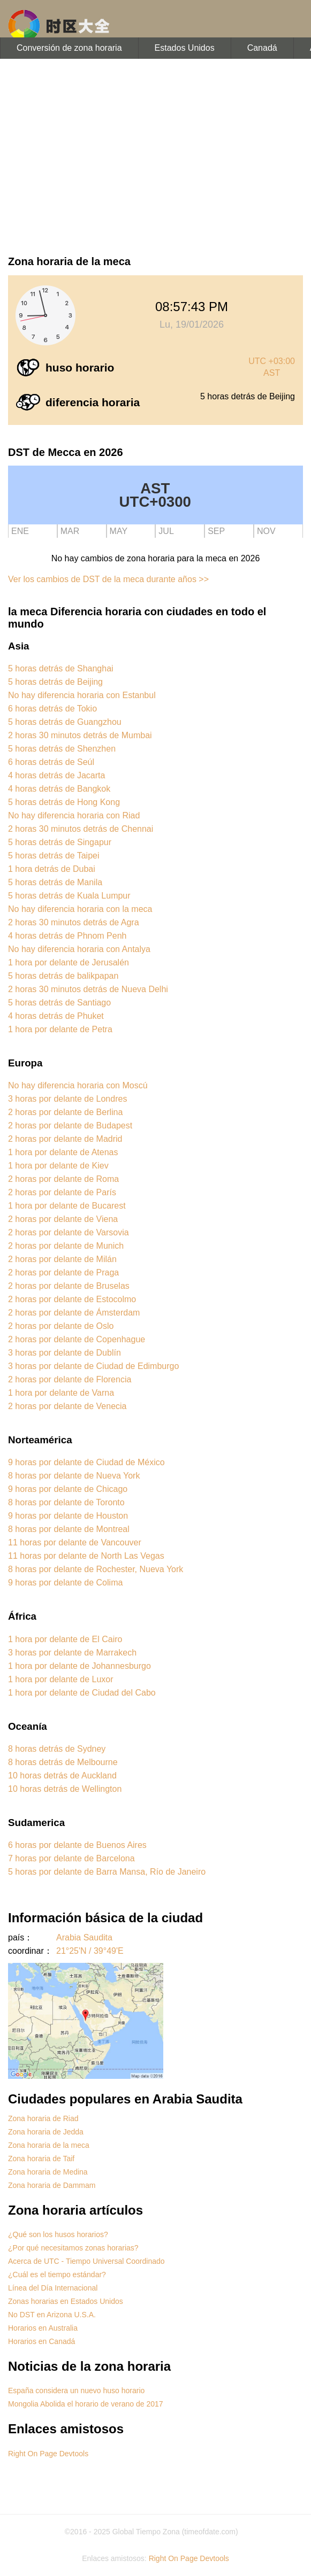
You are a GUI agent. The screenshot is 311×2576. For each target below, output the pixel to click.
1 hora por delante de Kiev (58, 1165)
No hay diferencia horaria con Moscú (78, 1085)
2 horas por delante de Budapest (70, 1125)
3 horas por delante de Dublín (64, 1352)
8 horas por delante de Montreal (69, 1529)
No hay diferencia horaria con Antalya (79, 949)
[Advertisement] (155, 155)
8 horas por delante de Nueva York (74, 1475)
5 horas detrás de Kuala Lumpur (69, 895)
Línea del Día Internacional (52, 2288)
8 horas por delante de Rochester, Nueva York (95, 1569)
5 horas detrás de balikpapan (63, 975)
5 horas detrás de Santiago (59, 1002)
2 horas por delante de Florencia (69, 1379)
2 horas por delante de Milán (62, 1259)
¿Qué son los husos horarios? (58, 2234)
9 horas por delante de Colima (65, 1582)
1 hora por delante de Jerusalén (68, 962)
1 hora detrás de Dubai (51, 868)
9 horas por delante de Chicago (67, 1489)
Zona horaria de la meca (48, 2145)
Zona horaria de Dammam (51, 2185)
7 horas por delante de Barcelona (71, 1858)
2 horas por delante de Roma (63, 1178)
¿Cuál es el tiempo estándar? (57, 2274)
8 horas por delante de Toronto (66, 1502)
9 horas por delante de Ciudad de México (86, 1462)
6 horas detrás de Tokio (52, 708)
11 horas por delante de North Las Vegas (86, 1555)
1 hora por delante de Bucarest (67, 1205)
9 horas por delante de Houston (68, 1515)
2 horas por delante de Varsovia (68, 1232)
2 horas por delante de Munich (66, 1245)
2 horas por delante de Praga (63, 1272)
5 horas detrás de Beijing (55, 681)
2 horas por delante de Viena (63, 1219)
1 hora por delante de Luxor (60, 1679)
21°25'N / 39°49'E (90, 1950)
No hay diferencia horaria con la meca (80, 909)
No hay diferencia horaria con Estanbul (82, 695)
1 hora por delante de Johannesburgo (79, 1665)
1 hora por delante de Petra (60, 1029)
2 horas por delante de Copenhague (76, 1339)
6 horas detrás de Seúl (51, 762)
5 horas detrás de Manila (55, 882)
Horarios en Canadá (41, 2341)
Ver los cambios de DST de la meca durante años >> (108, 579)
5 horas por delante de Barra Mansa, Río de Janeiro (107, 1871)
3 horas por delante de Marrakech (72, 1652)
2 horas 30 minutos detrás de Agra (73, 922)
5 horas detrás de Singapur (59, 842)
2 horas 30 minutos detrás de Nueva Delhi (88, 989)
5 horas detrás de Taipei (53, 855)
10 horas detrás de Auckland (62, 1775)
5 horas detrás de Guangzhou (65, 721)
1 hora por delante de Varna (61, 1392)
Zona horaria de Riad (43, 2118)
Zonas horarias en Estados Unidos (65, 2301)
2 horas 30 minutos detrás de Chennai (80, 828)
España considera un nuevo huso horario (76, 2390)
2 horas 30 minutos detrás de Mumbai (80, 735)
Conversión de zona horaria (69, 47)
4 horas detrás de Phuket (56, 1015)
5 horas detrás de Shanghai (60, 668)
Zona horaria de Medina (48, 2172)
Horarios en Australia (43, 2328)
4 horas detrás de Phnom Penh (67, 935)
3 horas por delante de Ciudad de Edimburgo (93, 1366)
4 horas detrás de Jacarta (56, 775)
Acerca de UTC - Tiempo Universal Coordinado (86, 2261)
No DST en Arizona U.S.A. (52, 2314)
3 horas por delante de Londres (67, 1098)
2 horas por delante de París (62, 1192)
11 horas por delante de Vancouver (74, 1542)
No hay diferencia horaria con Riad (74, 815)
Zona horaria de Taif (41, 2158)
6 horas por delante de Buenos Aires (77, 1845)
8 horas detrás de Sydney (56, 1748)
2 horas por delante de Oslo (60, 1325)
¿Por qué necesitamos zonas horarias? (73, 2248)
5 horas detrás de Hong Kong (64, 802)
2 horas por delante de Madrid (65, 1138)
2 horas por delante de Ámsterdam (74, 1312)
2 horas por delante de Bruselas (69, 1285)
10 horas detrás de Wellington (65, 1788)
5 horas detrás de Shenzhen (62, 748)
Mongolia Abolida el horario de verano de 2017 (85, 2404)
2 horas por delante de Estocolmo (72, 1299)
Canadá (262, 47)
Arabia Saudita (84, 1937)
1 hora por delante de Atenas (63, 1152)
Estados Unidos (185, 47)
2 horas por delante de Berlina (65, 1112)
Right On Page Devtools (48, 2453)
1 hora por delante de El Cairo (65, 1639)
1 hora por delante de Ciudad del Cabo (82, 1692)
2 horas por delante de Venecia (67, 1406)
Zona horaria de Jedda (46, 2132)
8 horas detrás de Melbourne (63, 1762)
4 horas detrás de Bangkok (59, 788)
